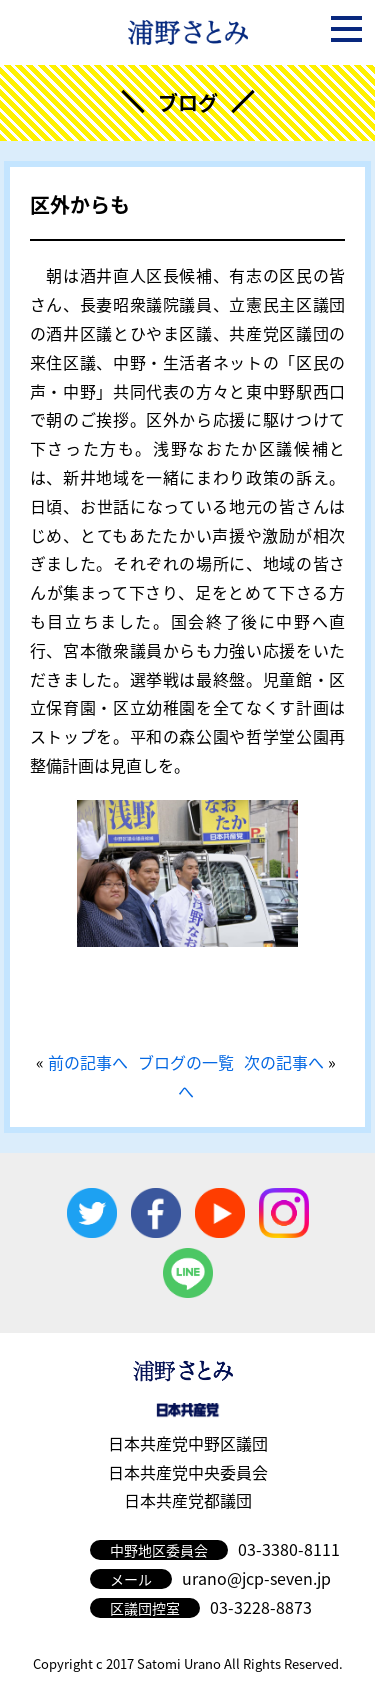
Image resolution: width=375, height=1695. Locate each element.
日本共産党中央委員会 (188, 1472)
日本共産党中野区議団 (188, 1443)
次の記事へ (284, 1062)
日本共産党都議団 (188, 1500)
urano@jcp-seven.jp (256, 1578)
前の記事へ (88, 1062)
